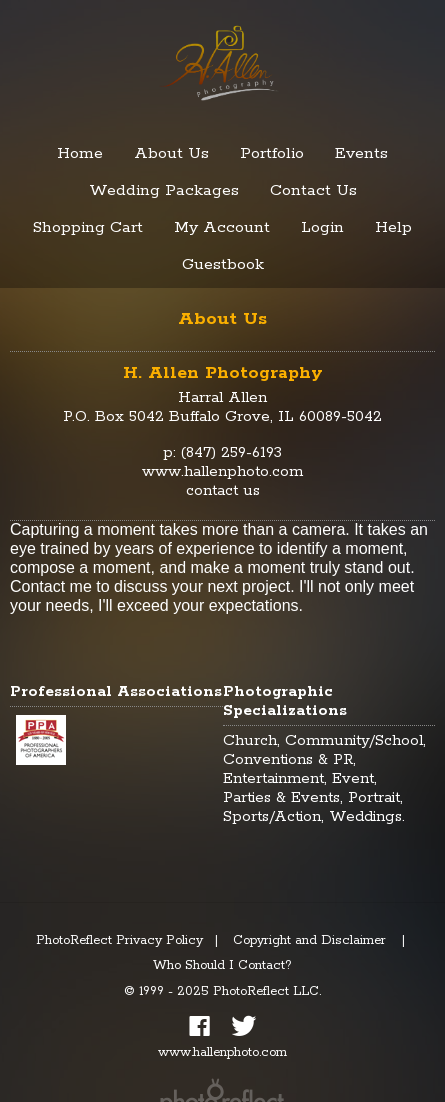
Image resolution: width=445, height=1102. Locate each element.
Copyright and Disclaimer (311, 940)
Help (393, 227)
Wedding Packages (164, 190)
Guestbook (223, 264)
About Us (171, 153)
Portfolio (272, 153)
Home (80, 153)
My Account (222, 227)
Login (322, 227)
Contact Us (313, 190)
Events (361, 153)
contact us (223, 490)
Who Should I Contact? (222, 965)
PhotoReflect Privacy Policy (119, 940)
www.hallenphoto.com (222, 471)
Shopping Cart (88, 227)
